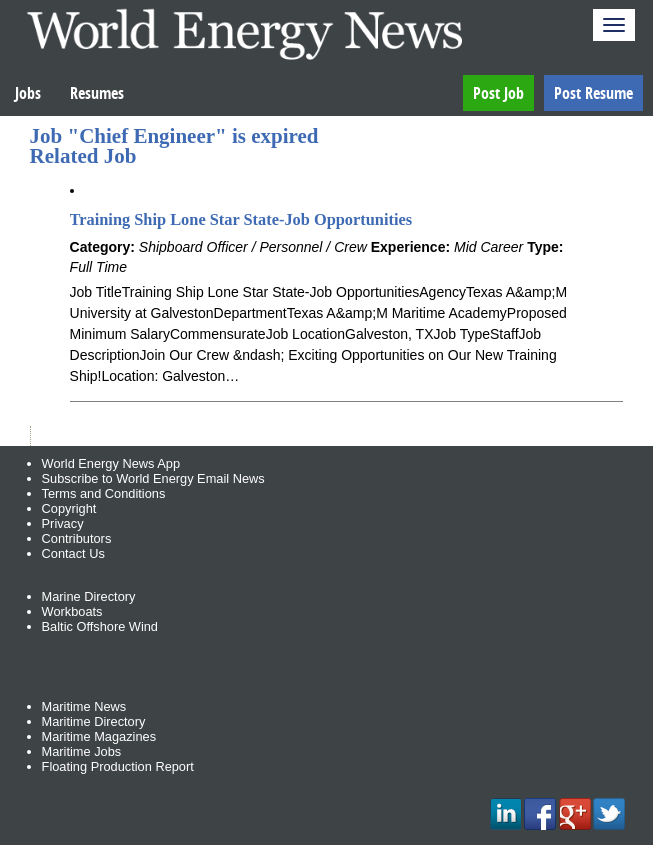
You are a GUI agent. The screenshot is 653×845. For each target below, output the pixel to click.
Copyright (69, 508)
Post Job (498, 93)
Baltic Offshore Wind (100, 626)
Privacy (63, 523)
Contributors (77, 538)
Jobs (28, 93)
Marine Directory (89, 596)
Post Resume (593, 93)
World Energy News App (111, 463)
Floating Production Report (118, 766)
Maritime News (84, 706)
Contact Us (73, 553)
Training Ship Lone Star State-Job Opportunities (241, 219)
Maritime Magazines (99, 736)
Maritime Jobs (82, 751)
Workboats (72, 611)
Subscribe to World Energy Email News (153, 478)
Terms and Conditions (104, 493)
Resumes (97, 93)
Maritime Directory (94, 721)
